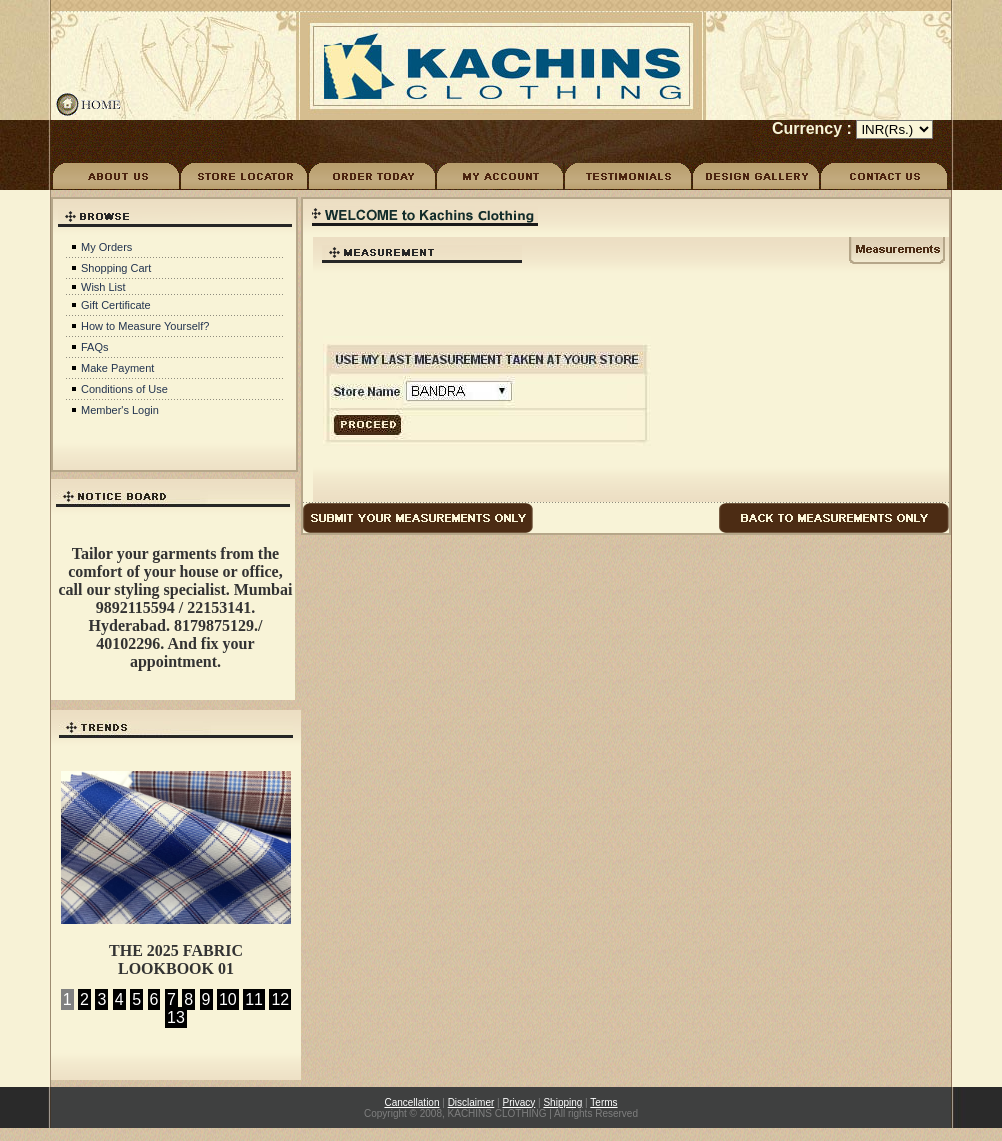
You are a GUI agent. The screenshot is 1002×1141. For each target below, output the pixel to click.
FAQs (95, 347)
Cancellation (411, 1102)
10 (228, 999)
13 (176, 1017)
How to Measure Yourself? (145, 326)
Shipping (562, 1102)
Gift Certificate (116, 305)
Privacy (518, 1102)
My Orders (106, 247)
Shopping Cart (116, 268)
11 (254, 999)
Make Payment (117, 368)
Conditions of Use (124, 389)
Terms (603, 1102)
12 (280, 999)
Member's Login (120, 410)
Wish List (103, 287)
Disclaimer (471, 1102)
